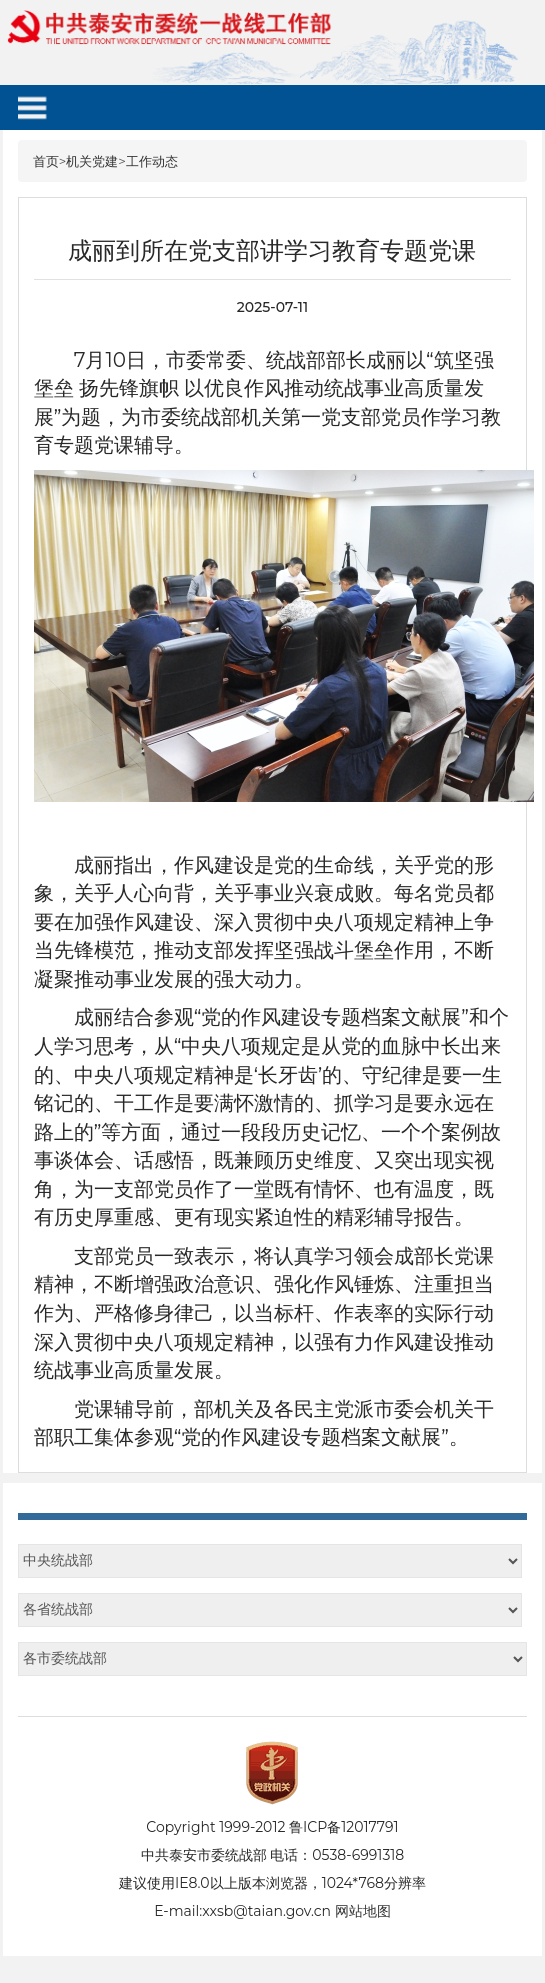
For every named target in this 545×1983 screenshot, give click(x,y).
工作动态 (152, 161)
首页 (46, 161)
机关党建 (92, 161)
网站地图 (363, 1911)
